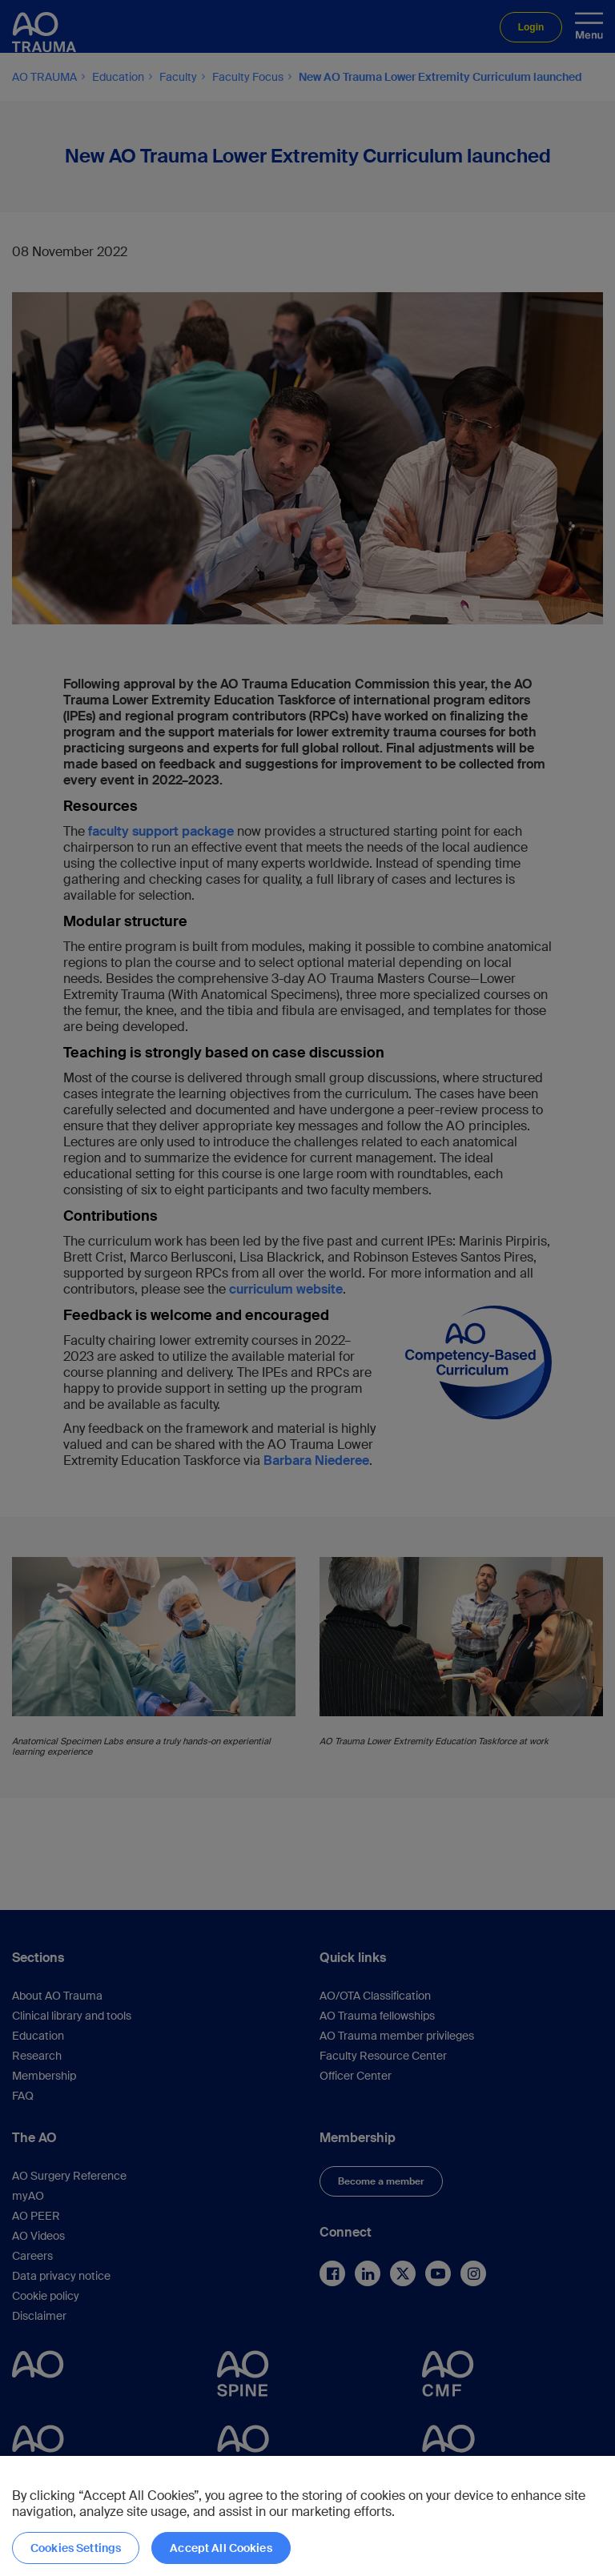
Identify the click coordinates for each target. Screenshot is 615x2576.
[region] (307, 2516)
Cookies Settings (75, 2548)
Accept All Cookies (221, 2548)
